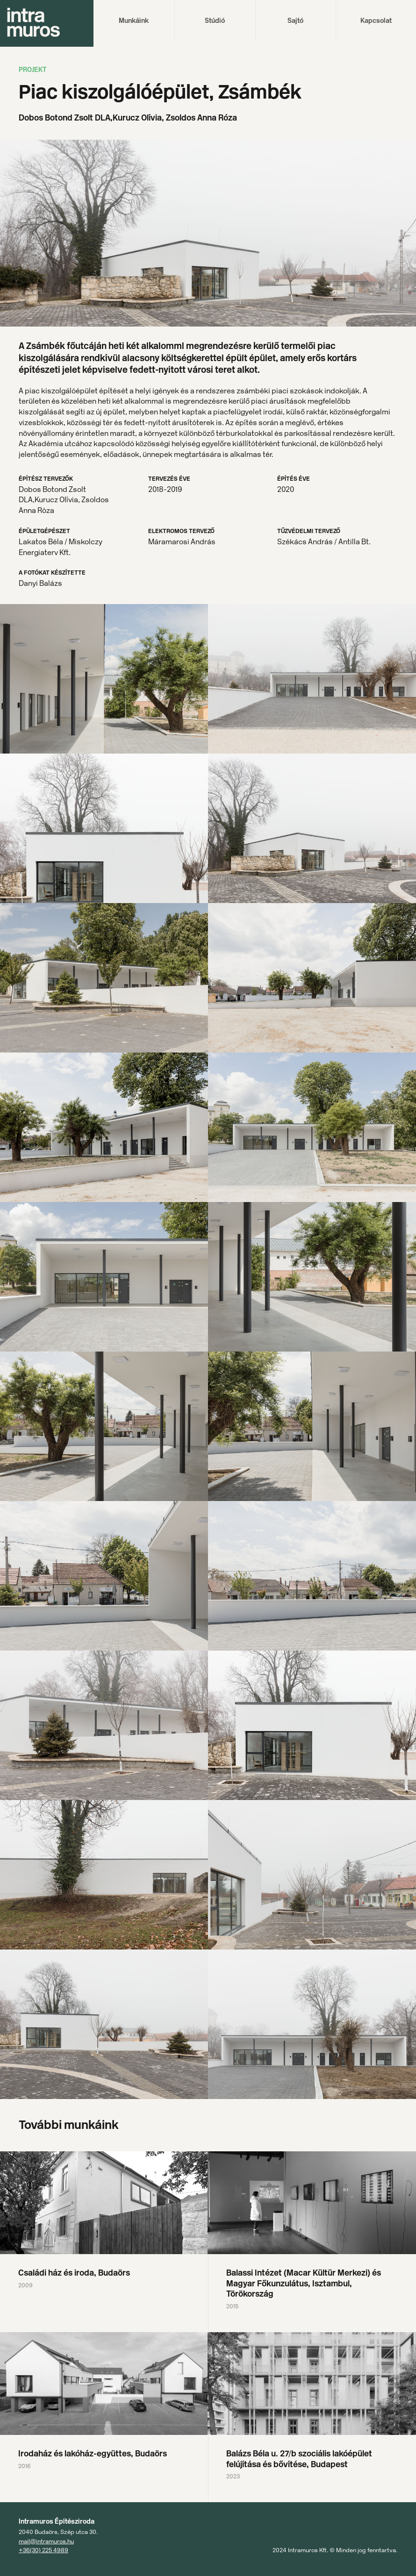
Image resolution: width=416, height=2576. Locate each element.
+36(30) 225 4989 (43, 2550)
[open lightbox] (104, 679)
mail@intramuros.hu (46, 2541)
